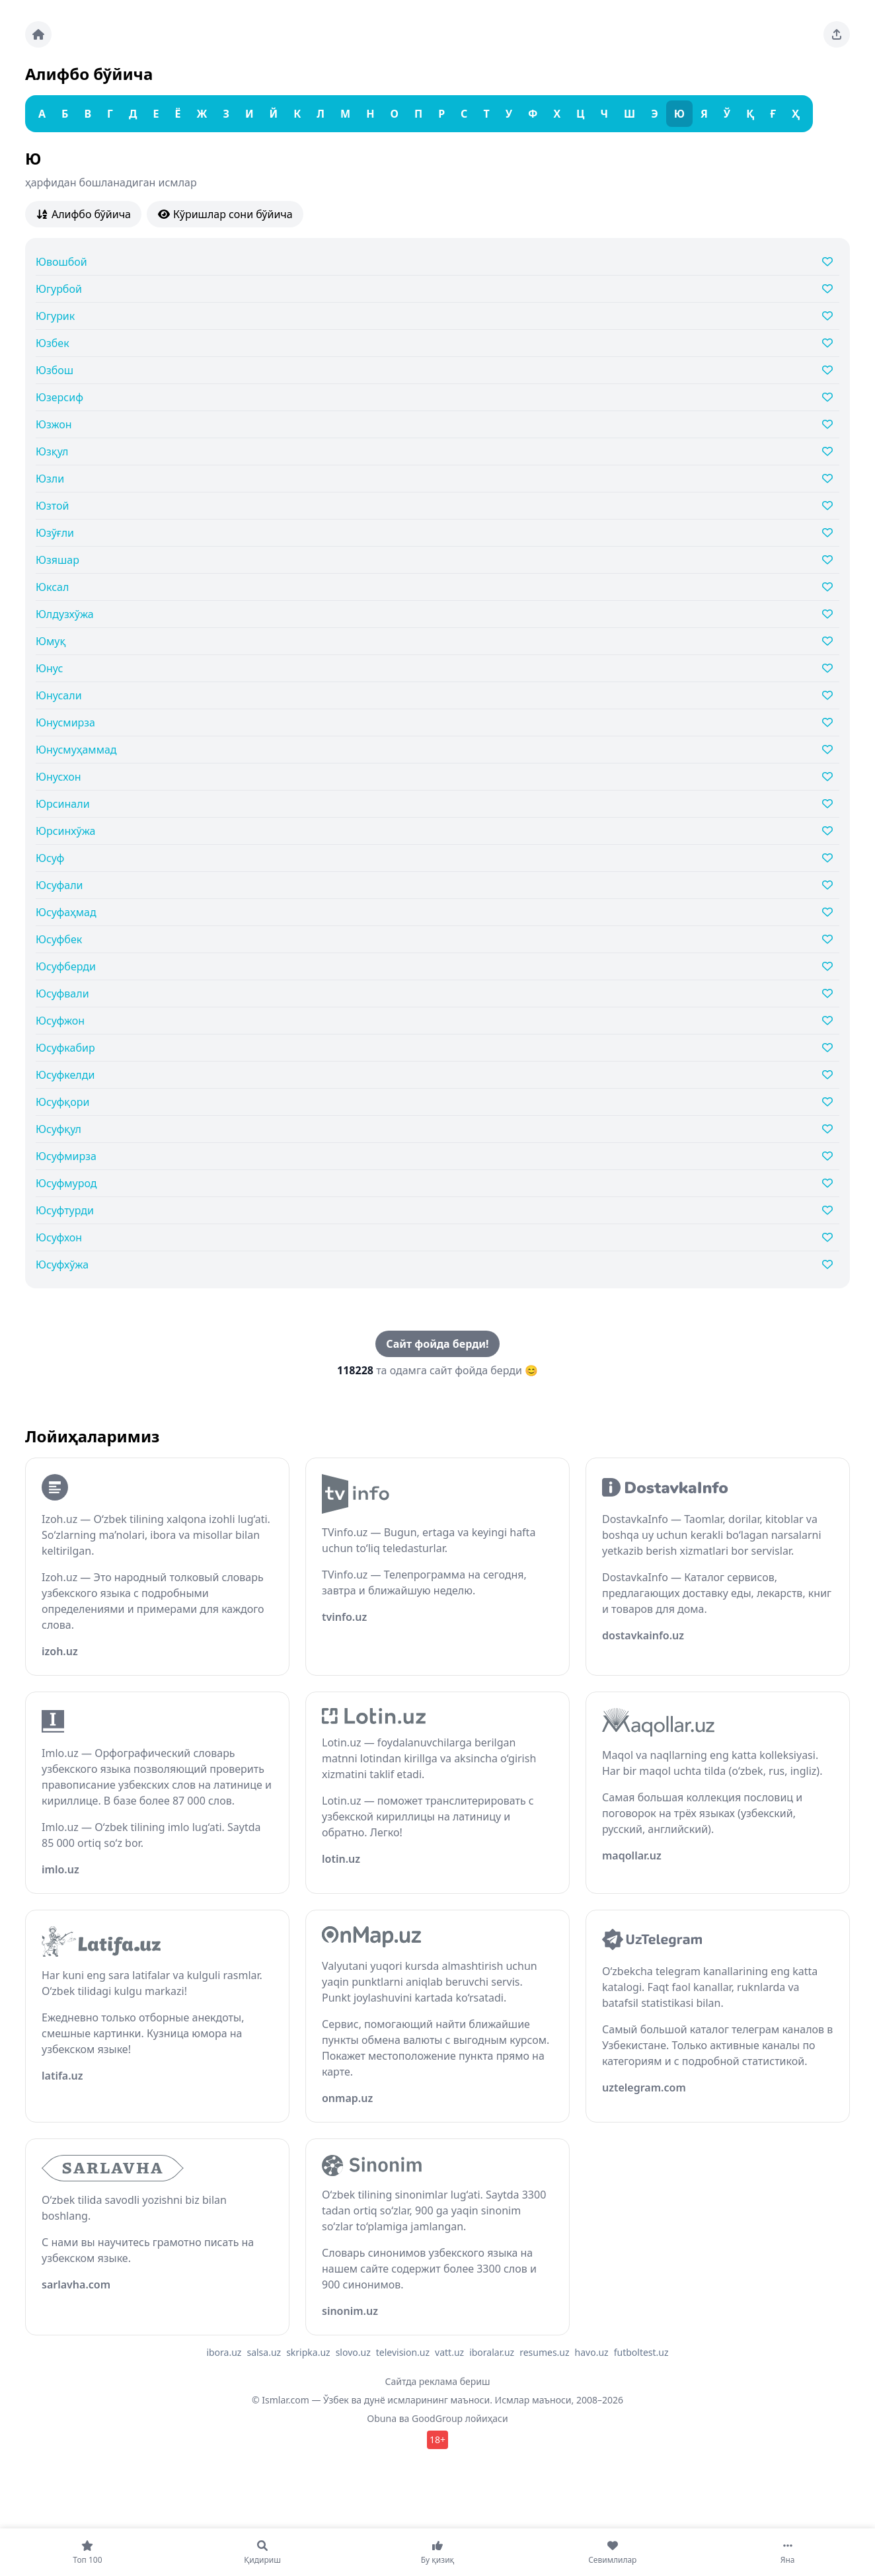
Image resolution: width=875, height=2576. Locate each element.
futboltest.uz (641, 2352)
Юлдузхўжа (65, 614)
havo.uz (592, 2352)
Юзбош (54, 370)
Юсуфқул (58, 1129)
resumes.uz (544, 2352)
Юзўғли (55, 533)
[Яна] (787, 2552)
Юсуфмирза (66, 1156)
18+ (437, 2439)
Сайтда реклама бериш (437, 2381)
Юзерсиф (59, 397)
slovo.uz (353, 2352)
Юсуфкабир (65, 1047)
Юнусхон (58, 776)
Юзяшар (57, 560)
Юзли (50, 478)
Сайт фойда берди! (437, 1344)
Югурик (55, 316)
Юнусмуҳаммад (76, 749)
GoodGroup (437, 2418)
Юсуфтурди (65, 1210)
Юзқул (52, 451)
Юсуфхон (59, 1237)
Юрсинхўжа (65, 831)
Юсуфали (59, 885)
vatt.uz (449, 2352)
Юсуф (50, 858)
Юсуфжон (60, 1020)
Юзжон (54, 424)
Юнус (49, 668)
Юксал (52, 587)
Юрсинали (63, 804)
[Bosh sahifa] (38, 34)
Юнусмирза (65, 722)
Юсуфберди (66, 966)
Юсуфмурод (66, 1183)
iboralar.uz (491, 2352)
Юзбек (52, 343)
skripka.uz (308, 2352)
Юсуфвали (62, 993)
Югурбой (59, 289)
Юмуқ (50, 641)
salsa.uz (264, 2352)
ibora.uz (223, 2352)
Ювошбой (61, 261)
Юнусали (59, 695)
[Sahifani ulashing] (836, 34)
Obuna (382, 2418)
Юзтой (52, 505)
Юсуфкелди (65, 1075)
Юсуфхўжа (62, 1264)
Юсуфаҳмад (66, 912)
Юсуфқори (62, 1102)
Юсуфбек (59, 939)
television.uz (403, 2352)
